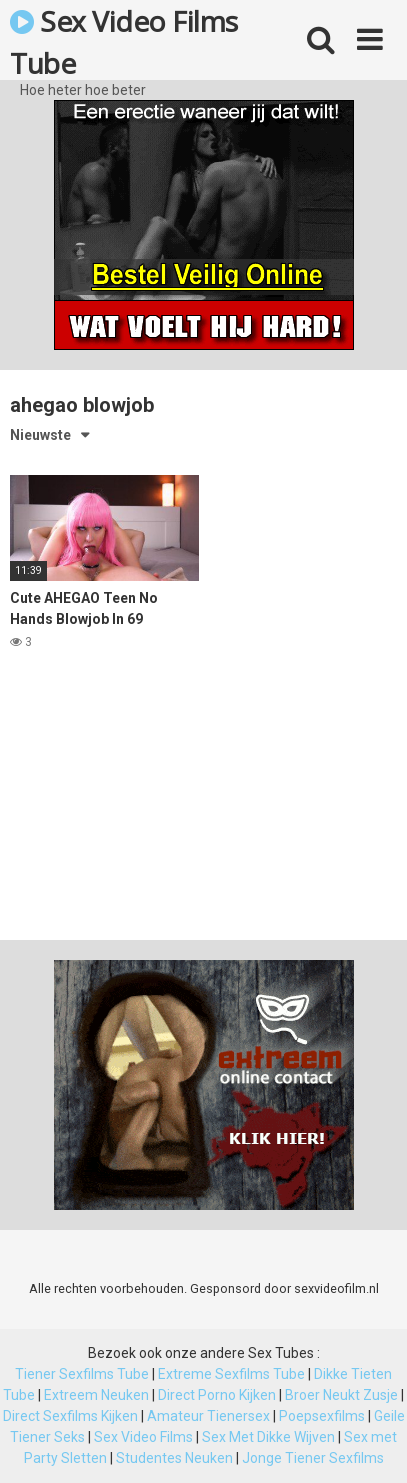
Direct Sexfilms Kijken (70, 1416)
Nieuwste (40, 435)
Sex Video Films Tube (124, 41)
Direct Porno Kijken (217, 1395)
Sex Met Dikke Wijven (268, 1437)
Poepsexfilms (322, 1416)
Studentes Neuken (174, 1458)
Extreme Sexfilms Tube (231, 1374)
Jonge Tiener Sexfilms (313, 1458)
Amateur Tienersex (208, 1416)
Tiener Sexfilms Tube (82, 1374)
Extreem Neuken (96, 1395)
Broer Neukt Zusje (341, 1395)
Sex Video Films (143, 1437)
